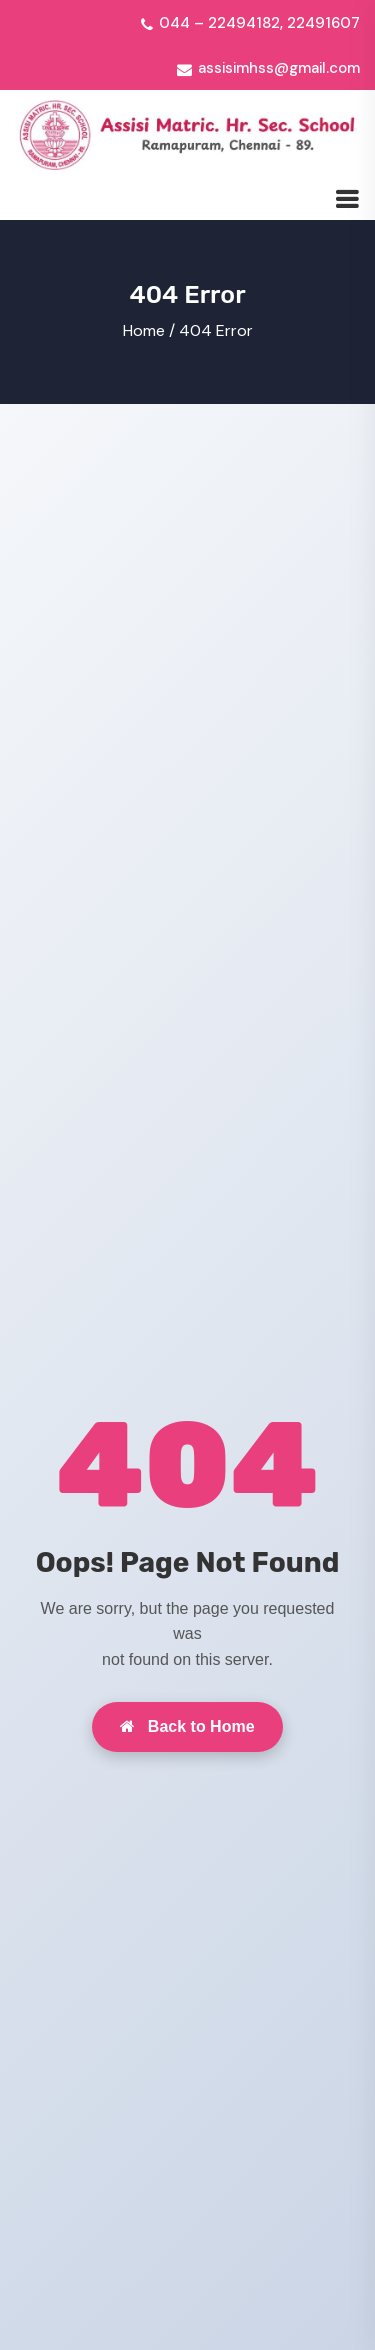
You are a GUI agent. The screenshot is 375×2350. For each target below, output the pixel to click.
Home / (149, 330)
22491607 (323, 23)
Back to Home (187, 1726)
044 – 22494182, (221, 23)
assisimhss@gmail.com (279, 68)
